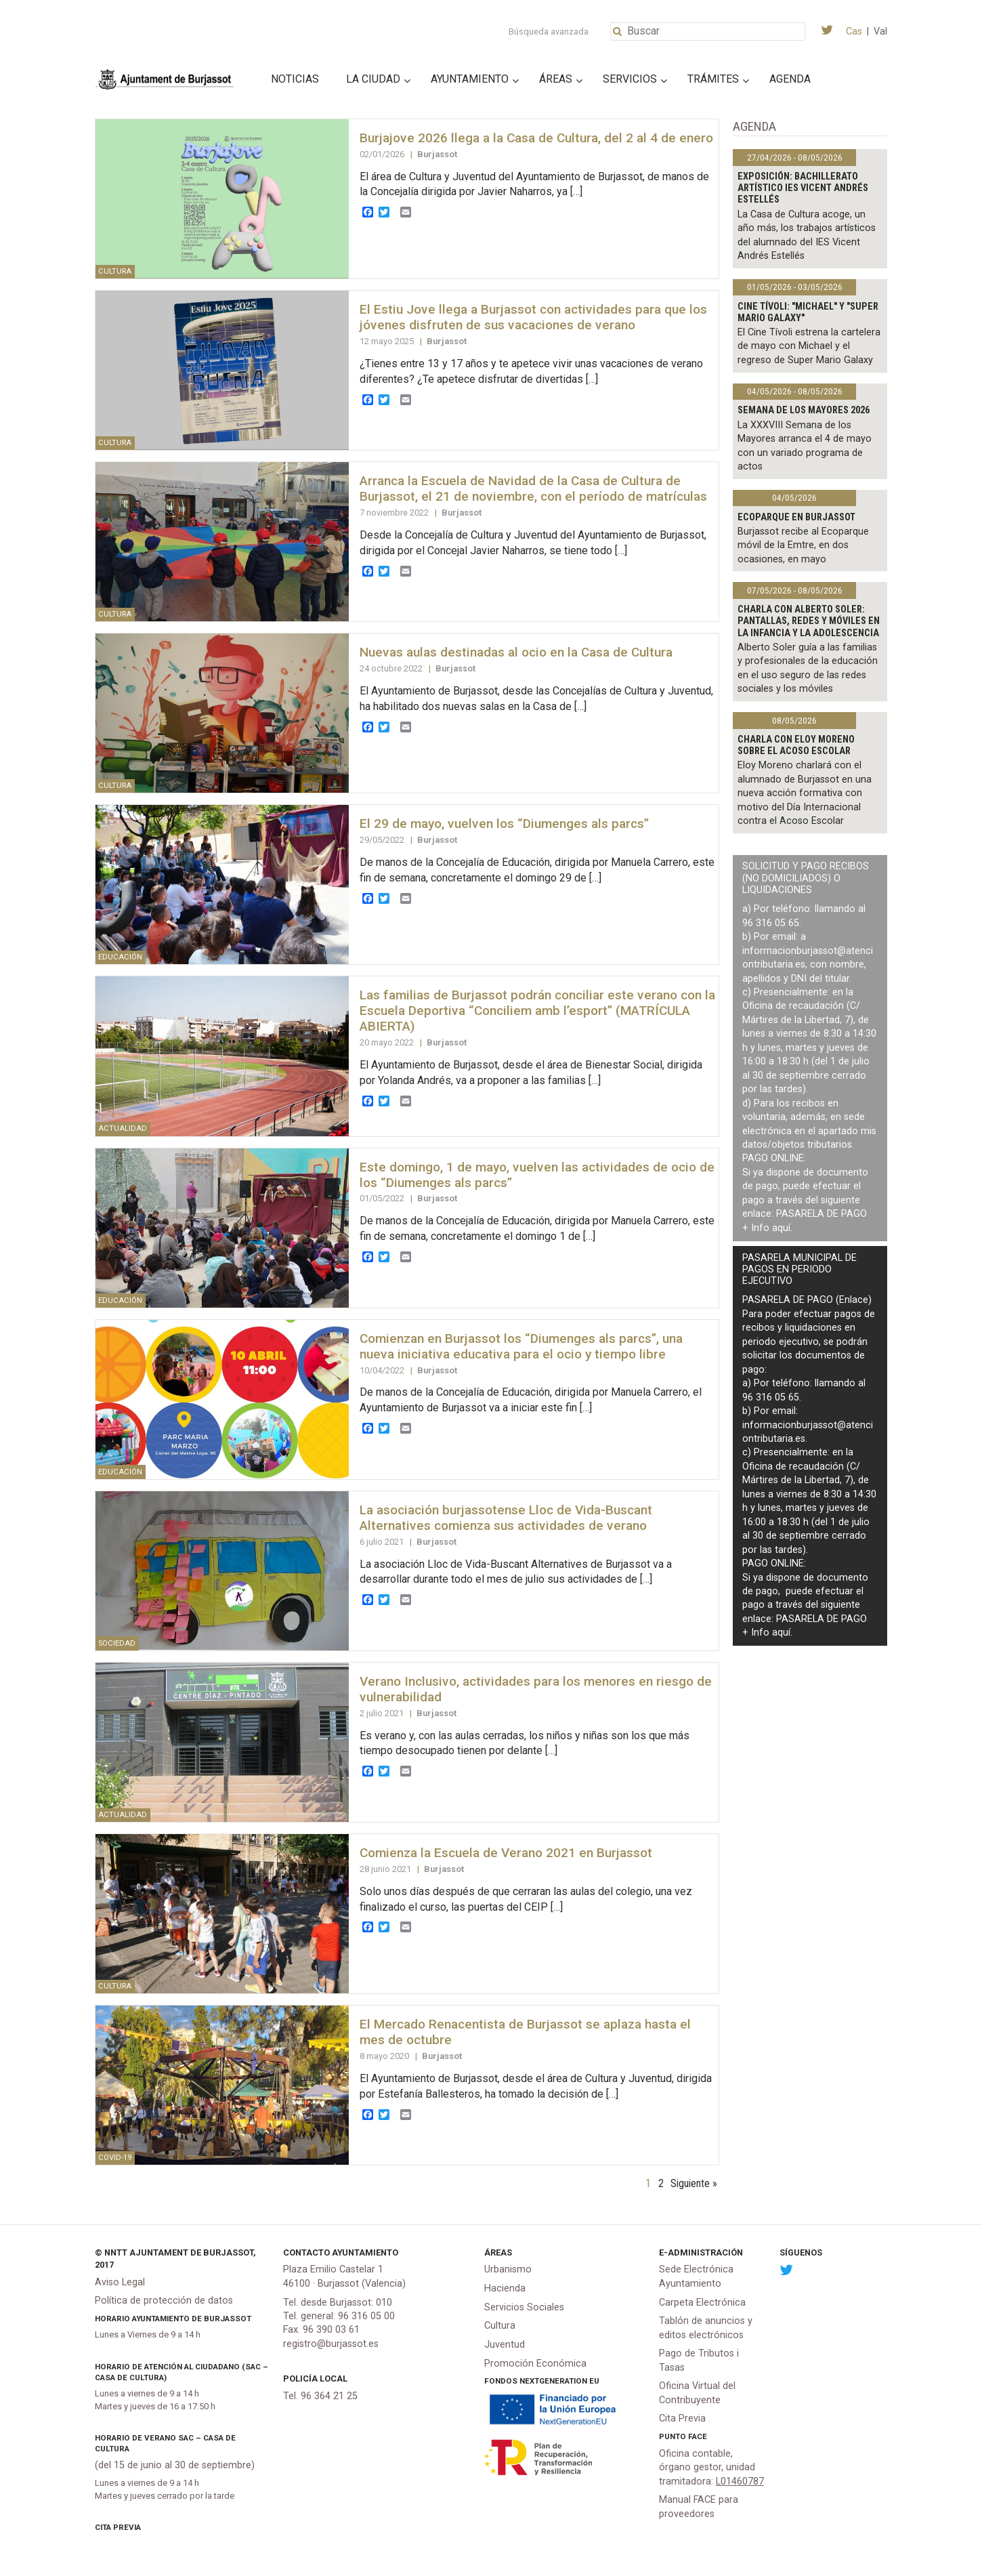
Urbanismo (508, 2269)
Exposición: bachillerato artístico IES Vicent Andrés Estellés (803, 188)
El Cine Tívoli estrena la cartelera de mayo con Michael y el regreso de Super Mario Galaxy (809, 346)
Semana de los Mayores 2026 (804, 410)
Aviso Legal (120, 2282)
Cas (854, 31)
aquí (781, 1228)
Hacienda (505, 2288)
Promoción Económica (535, 2363)
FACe (697, 2436)
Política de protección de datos (164, 2300)
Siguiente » (693, 2183)
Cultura (499, 2325)
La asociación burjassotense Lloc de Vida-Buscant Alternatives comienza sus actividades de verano (506, 1517)
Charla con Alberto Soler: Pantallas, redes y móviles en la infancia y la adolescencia (809, 621)
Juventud (504, 2344)
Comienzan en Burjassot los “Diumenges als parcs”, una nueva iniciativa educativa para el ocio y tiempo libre (521, 1346)
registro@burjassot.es (331, 2344)
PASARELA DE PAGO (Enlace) (807, 1300)
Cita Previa (118, 2527)
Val (880, 31)
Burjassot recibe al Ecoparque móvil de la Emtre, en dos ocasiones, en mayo (803, 545)
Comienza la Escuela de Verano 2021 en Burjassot (506, 1853)
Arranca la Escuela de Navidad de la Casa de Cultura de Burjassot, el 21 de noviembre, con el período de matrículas (533, 488)
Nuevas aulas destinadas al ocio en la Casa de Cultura (516, 652)
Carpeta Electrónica (702, 2302)
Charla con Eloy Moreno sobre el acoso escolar (796, 745)
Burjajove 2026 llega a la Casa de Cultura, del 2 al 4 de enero (536, 138)
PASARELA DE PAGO (821, 1214)
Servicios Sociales (524, 2307)
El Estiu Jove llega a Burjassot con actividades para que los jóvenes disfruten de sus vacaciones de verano (533, 317)
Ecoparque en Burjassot (796, 517)
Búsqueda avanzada (549, 31)
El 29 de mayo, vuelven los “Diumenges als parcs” (504, 823)
